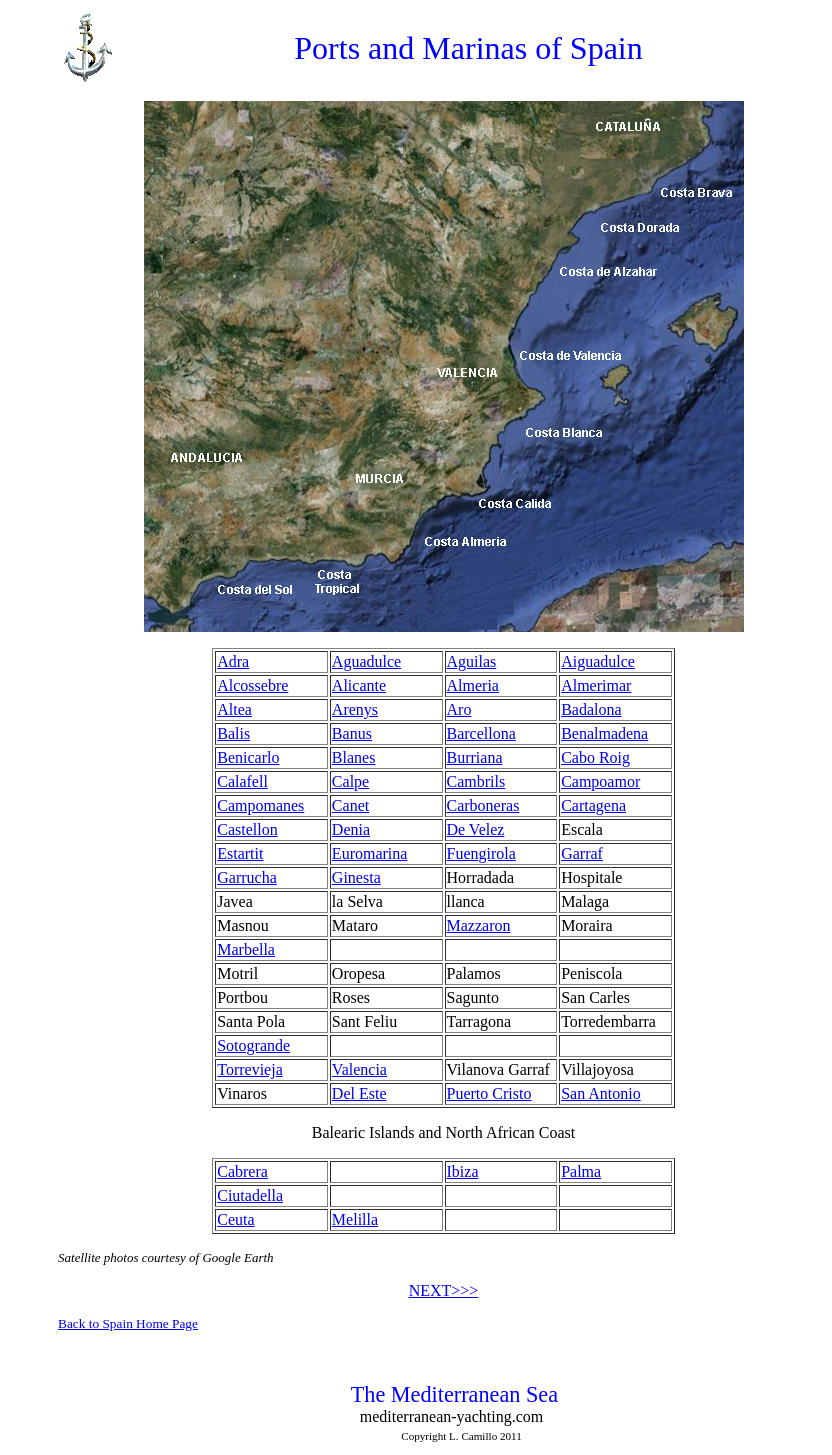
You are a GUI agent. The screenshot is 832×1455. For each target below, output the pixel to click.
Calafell (242, 781)
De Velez (476, 829)
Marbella (246, 949)
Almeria (473, 685)
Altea (234, 709)
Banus (352, 733)
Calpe (350, 781)
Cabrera (242, 1171)
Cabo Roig (595, 757)
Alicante (359, 685)
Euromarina (370, 853)
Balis (233, 733)
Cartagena (593, 805)
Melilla (355, 1219)
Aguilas (472, 661)
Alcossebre (252, 685)
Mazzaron (479, 925)
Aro (459, 709)
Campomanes (260, 805)
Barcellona (481, 733)
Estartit (240, 853)
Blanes (354, 757)
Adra (233, 661)
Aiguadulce (598, 661)
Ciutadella (250, 1195)
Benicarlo (248, 757)
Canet (350, 805)
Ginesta (356, 877)
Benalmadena (604, 733)
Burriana (475, 757)
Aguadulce (366, 661)
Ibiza (463, 1171)
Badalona (591, 709)
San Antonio (601, 1093)
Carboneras (483, 805)
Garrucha (247, 877)
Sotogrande (253, 1045)
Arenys (355, 709)
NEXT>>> (444, 1290)
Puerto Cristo (489, 1093)
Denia (351, 829)
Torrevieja (250, 1069)
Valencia (359, 1069)
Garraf (582, 853)
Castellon (247, 829)
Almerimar (596, 685)
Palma (581, 1171)
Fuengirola (481, 853)
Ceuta (235, 1219)
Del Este (359, 1093)
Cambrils (476, 781)
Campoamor (600, 781)
